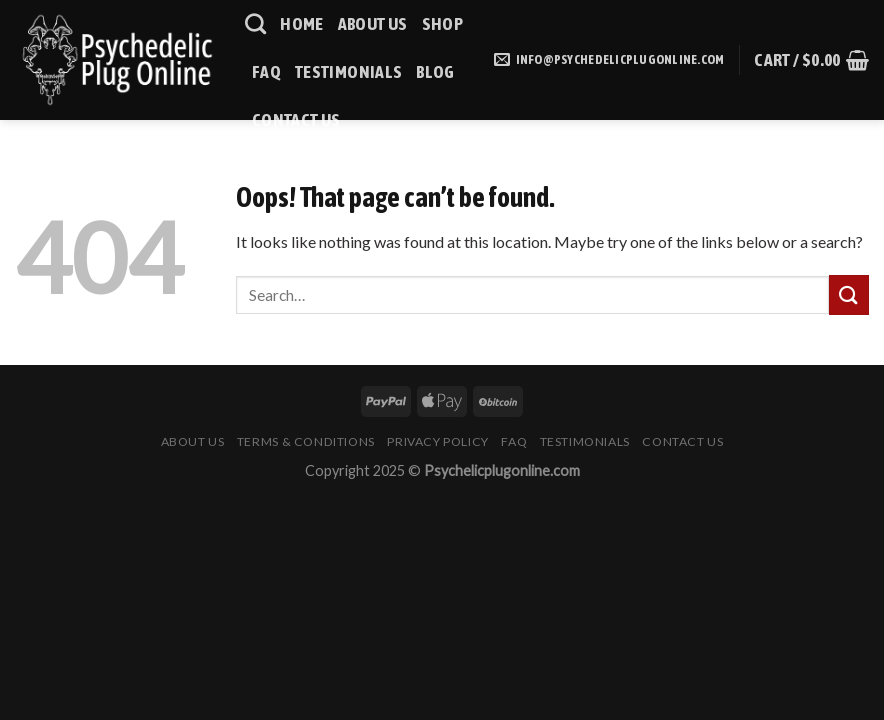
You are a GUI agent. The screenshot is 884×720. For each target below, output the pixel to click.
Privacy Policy (438, 441)
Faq (266, 72)
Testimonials (348, 72)
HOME (301, 24)
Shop (442, 24)
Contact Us (296, 120)
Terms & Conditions (306, 441)
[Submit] (849, 294)
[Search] (255, 23)
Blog (435, 72)
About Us (373, 24)
